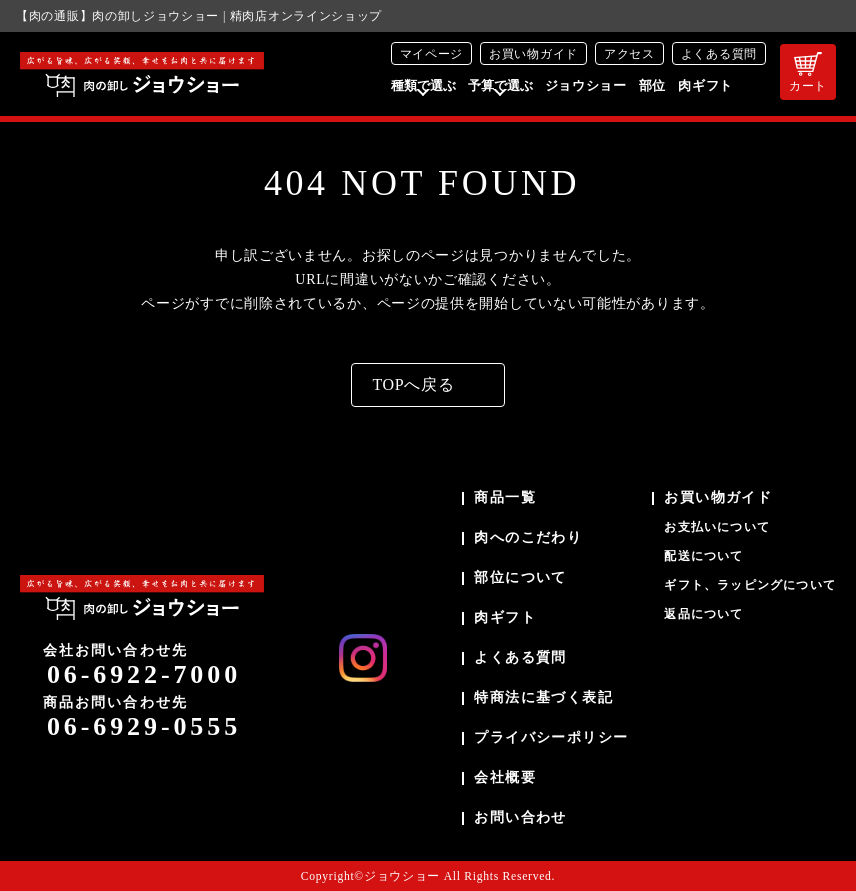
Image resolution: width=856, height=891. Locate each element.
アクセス (629, 54)
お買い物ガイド (533, 54)
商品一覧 (505, 497)
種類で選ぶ (423, 85)
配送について (703, 556)
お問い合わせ (520, 817)
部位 (652, 85)
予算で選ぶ (500, 85)
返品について (703, 614)
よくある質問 (719, 54)
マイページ (432, 54)
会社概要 (505, 777)
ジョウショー (586, 85)
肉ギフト (705, 85)
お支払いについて (717, 527)
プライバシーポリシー (551, 737)
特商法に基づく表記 (543, 697)
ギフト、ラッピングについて (750, 585)
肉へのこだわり (528, 537)
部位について (520, 577)
